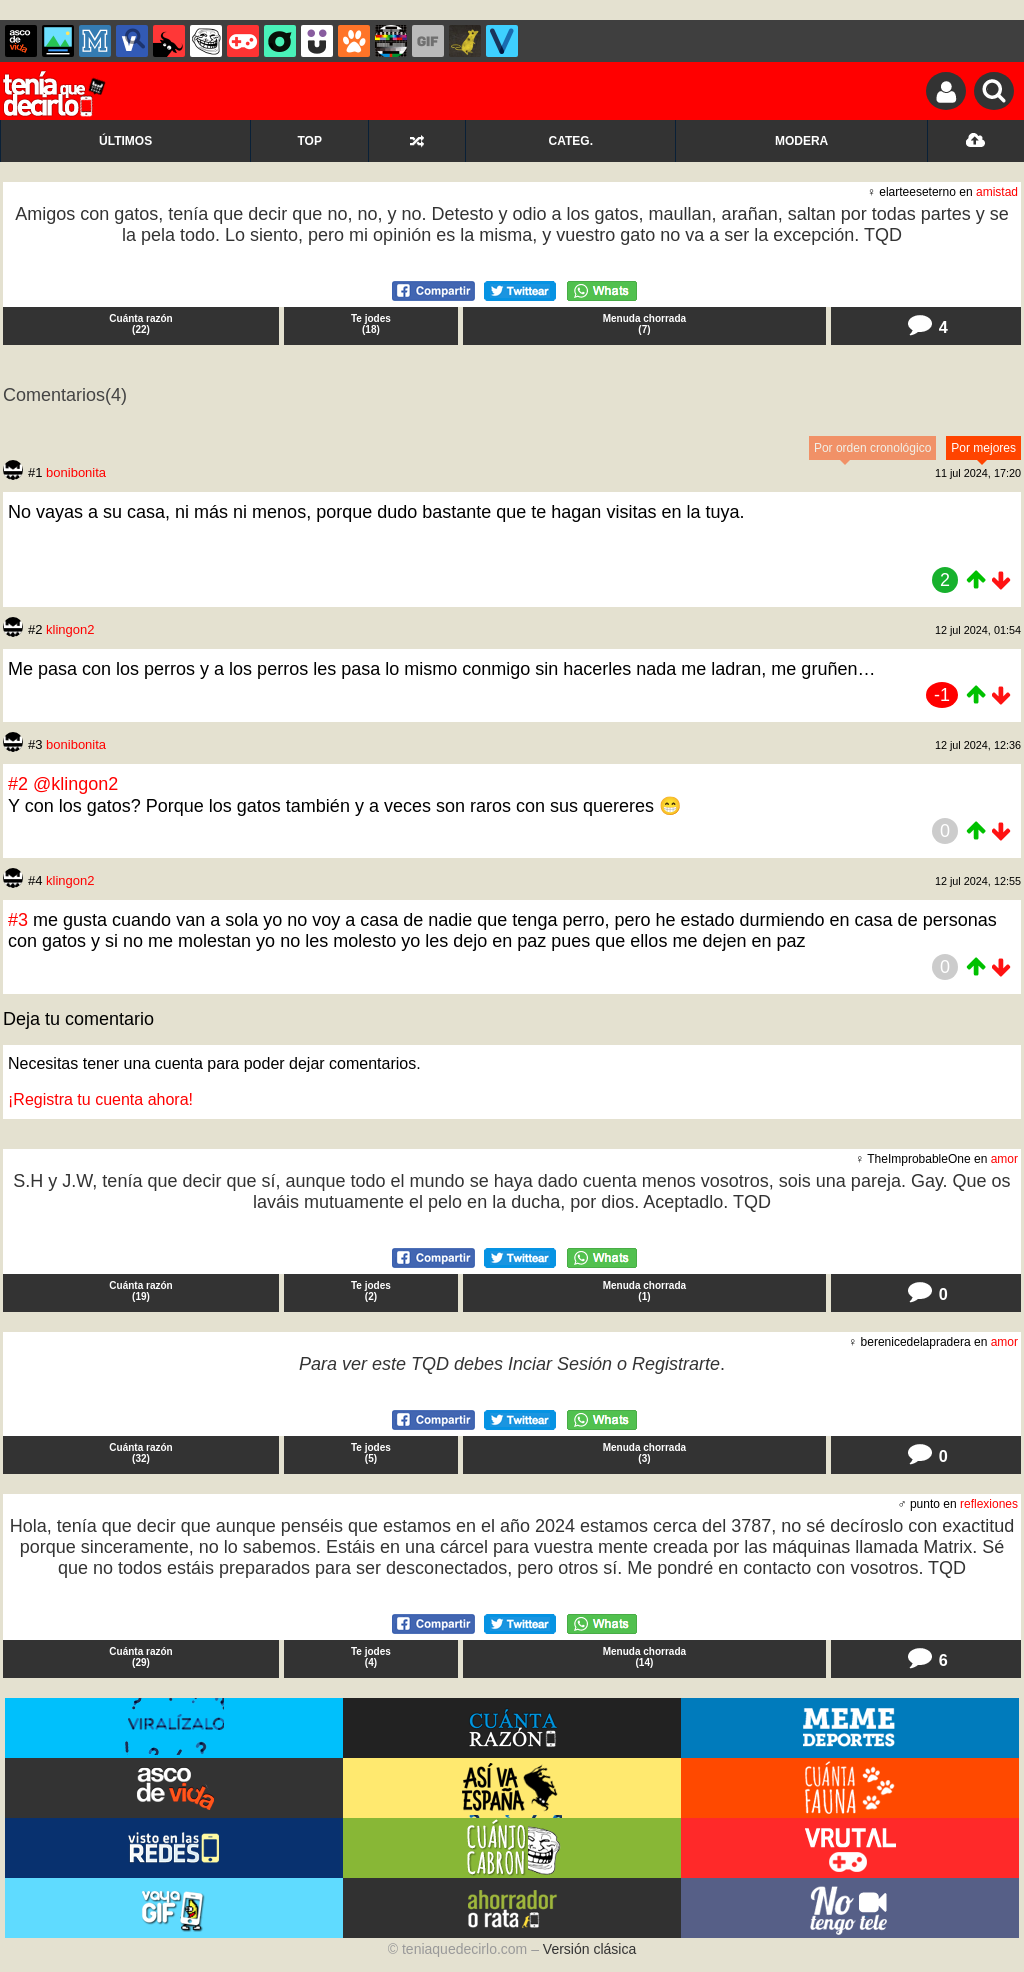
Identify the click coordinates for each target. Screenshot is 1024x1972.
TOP (309, 141)
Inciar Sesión (560, 1364)
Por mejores (983, 448)
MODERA (801, 141)
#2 (20, 784)
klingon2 (70, 629)
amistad (997, 192)
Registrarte (676, 1364)
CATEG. (571, 141)
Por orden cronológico (872, 448)
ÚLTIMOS (125, 141)
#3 (20, 920)
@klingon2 (75, 784)
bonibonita (76, 472)
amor (1004, 1159)
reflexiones (989, 1504)
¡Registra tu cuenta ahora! (100, 1099)
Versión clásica (589, 1949)
